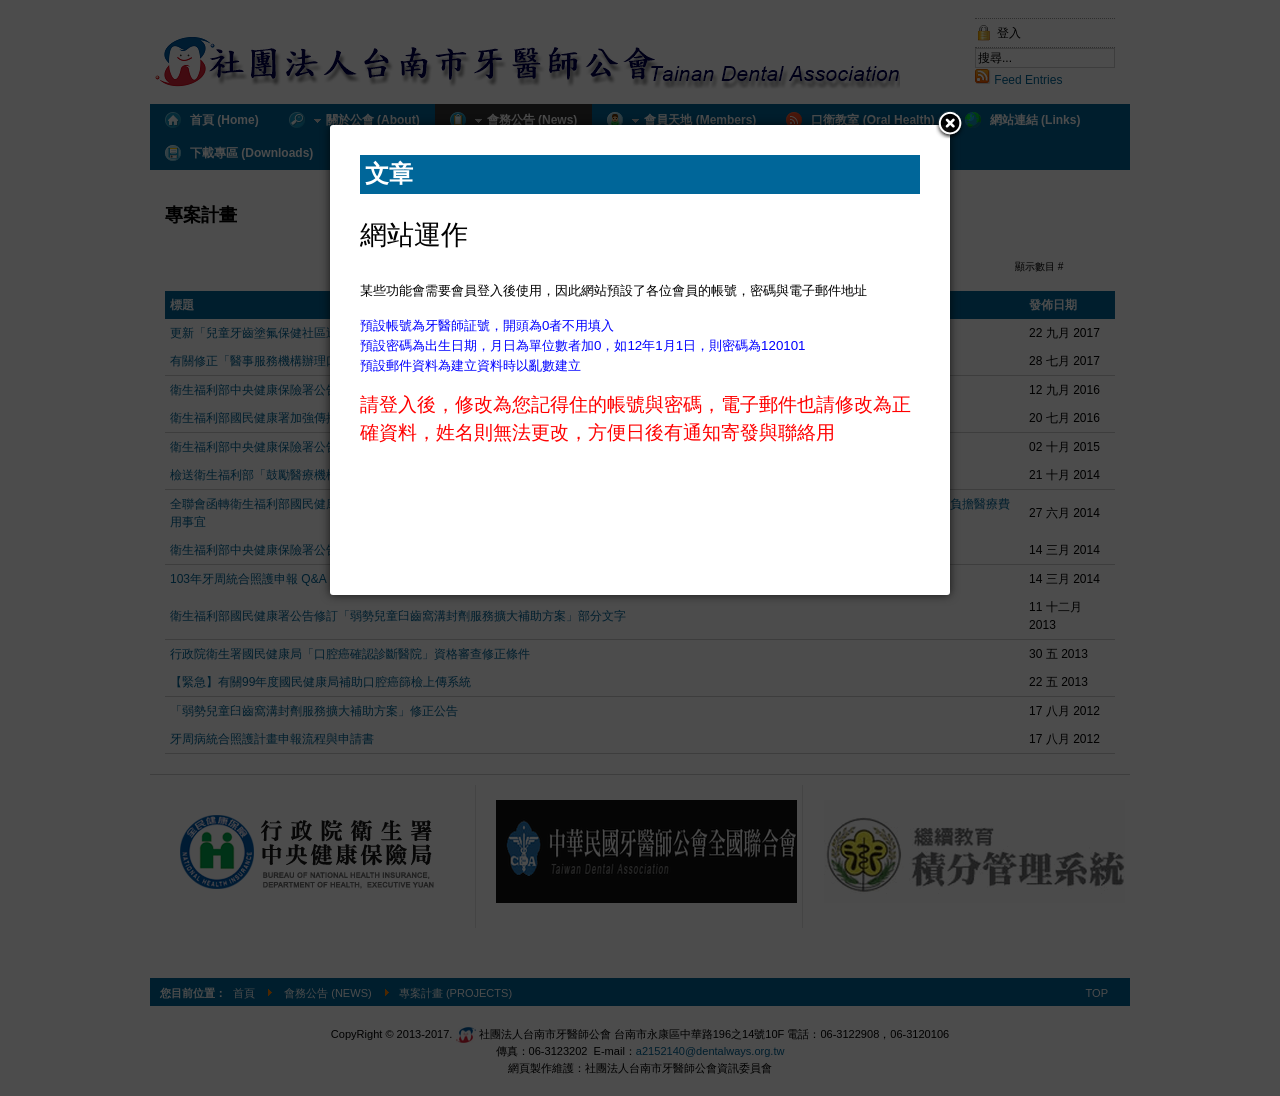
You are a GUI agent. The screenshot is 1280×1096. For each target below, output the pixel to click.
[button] (950, 125)
